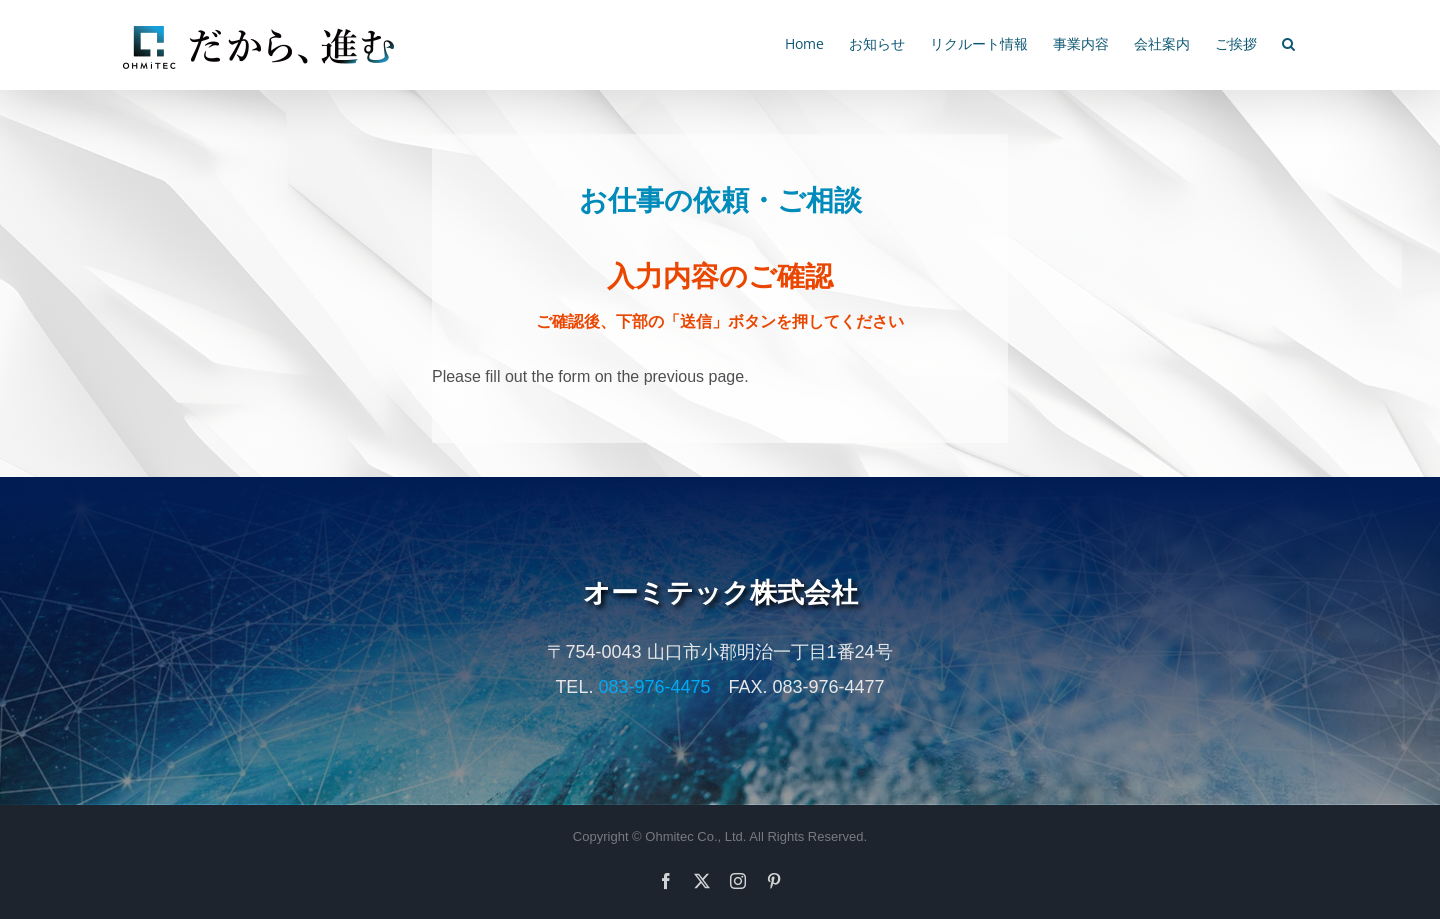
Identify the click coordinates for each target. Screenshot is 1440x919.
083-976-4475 (654, 687)
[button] (1288, 42)
